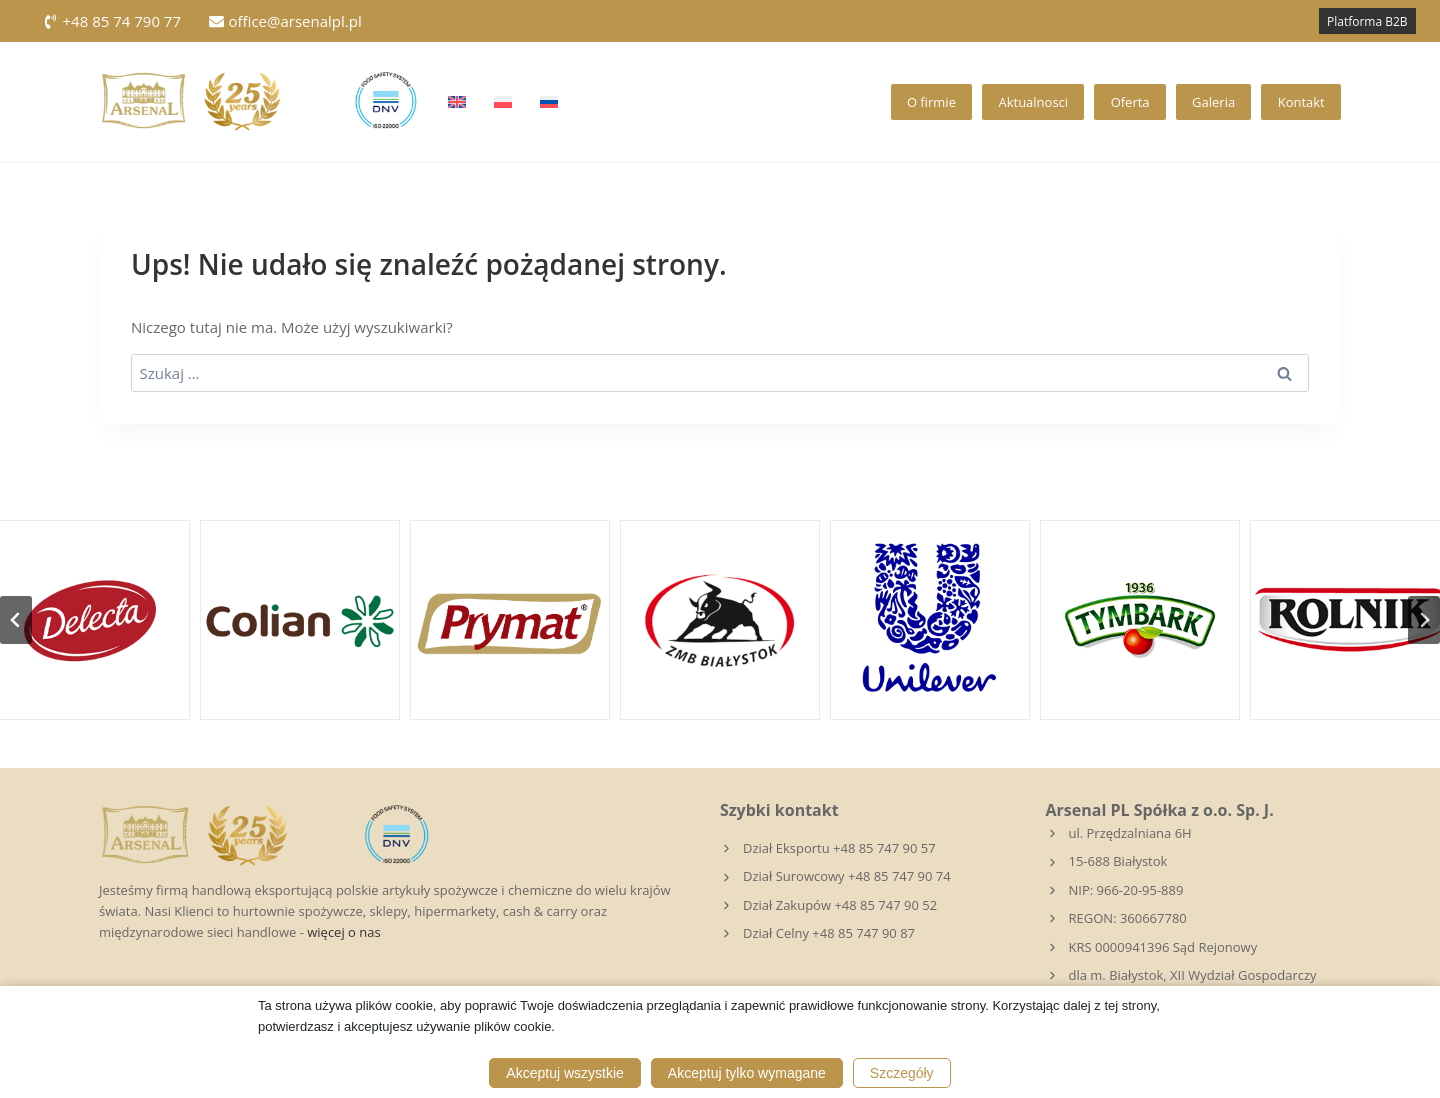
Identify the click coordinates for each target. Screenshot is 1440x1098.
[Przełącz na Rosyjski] (549, 102)
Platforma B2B (1367, 21)
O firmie (931, 102)
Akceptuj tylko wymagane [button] (747, 1073)
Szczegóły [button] (902, 1073)
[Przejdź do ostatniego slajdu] (16, 620)
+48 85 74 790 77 (112, 21)
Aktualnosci (1033, 102)
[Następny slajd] (1424, 620)
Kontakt (1301, 102)
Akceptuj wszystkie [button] (564, 1073)
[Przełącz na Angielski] (457, 102)
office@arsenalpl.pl (285, 21)
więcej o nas (343, 932)
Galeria (1213, 102)
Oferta (1130, 102)
